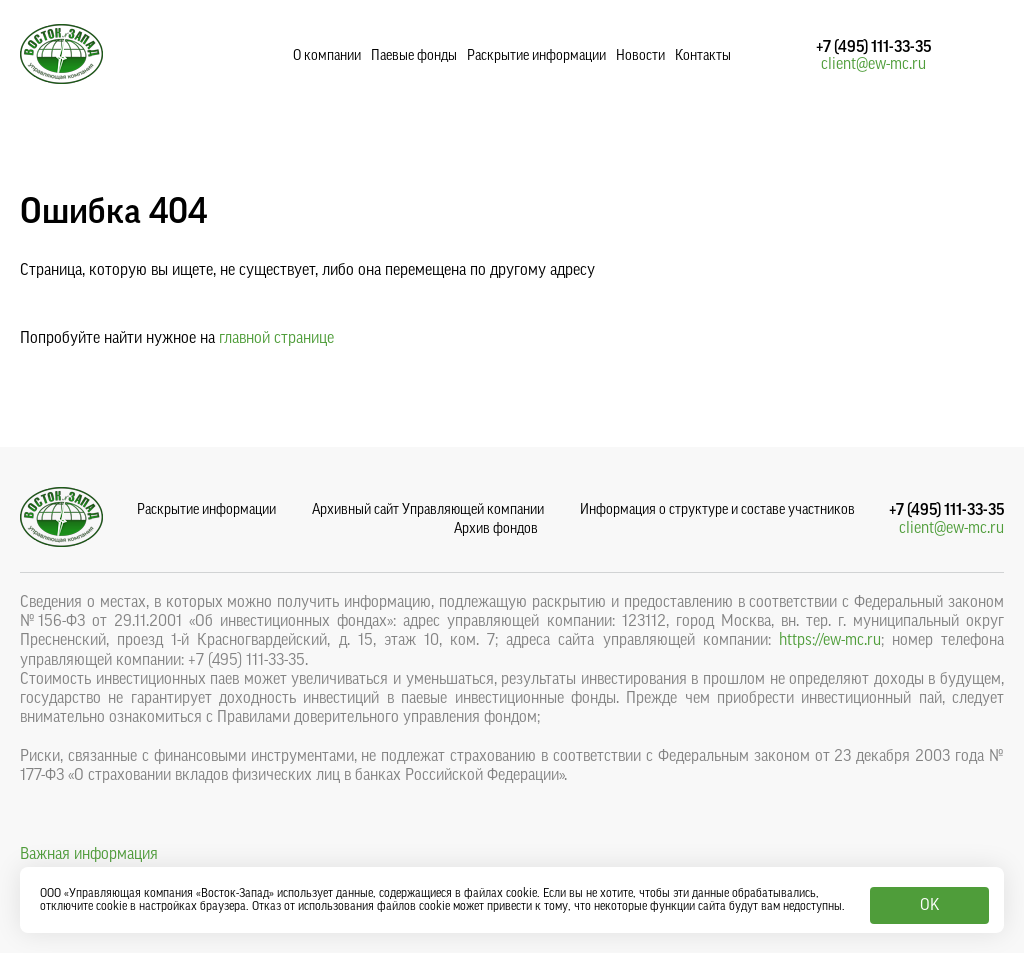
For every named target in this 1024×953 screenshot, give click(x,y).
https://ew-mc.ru (830, 640)
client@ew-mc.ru (873, 64)
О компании (327, 56)
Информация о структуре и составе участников (717, 510)
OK (929, 905)
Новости (640, 56)
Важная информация (89, 854)
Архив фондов (496, 529)
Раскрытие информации (536, 56)
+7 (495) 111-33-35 (873, 47)
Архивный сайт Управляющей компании (428, 510)
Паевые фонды (414, 56)
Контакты (703, 56)
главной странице (276, 338)
